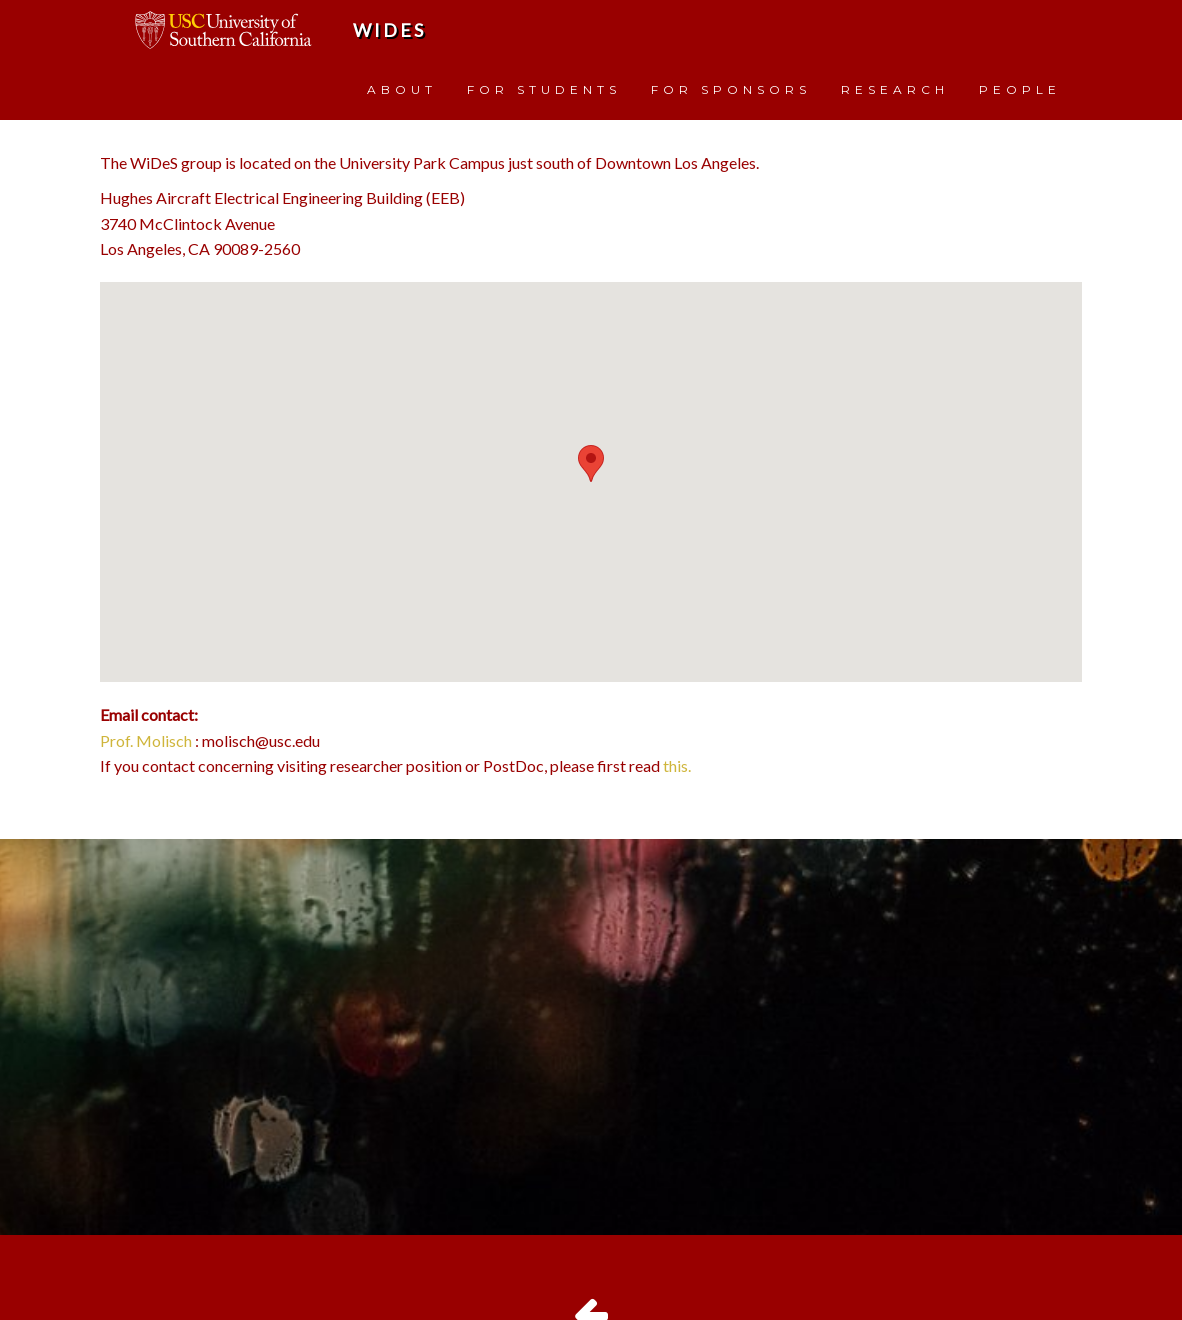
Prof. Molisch (146, 740)
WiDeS (389, 30)
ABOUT (402, 89)
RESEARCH (895, 89)
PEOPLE (1020, 89)
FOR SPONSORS (731, 89)
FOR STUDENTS (544, 89)
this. (677, 765)
